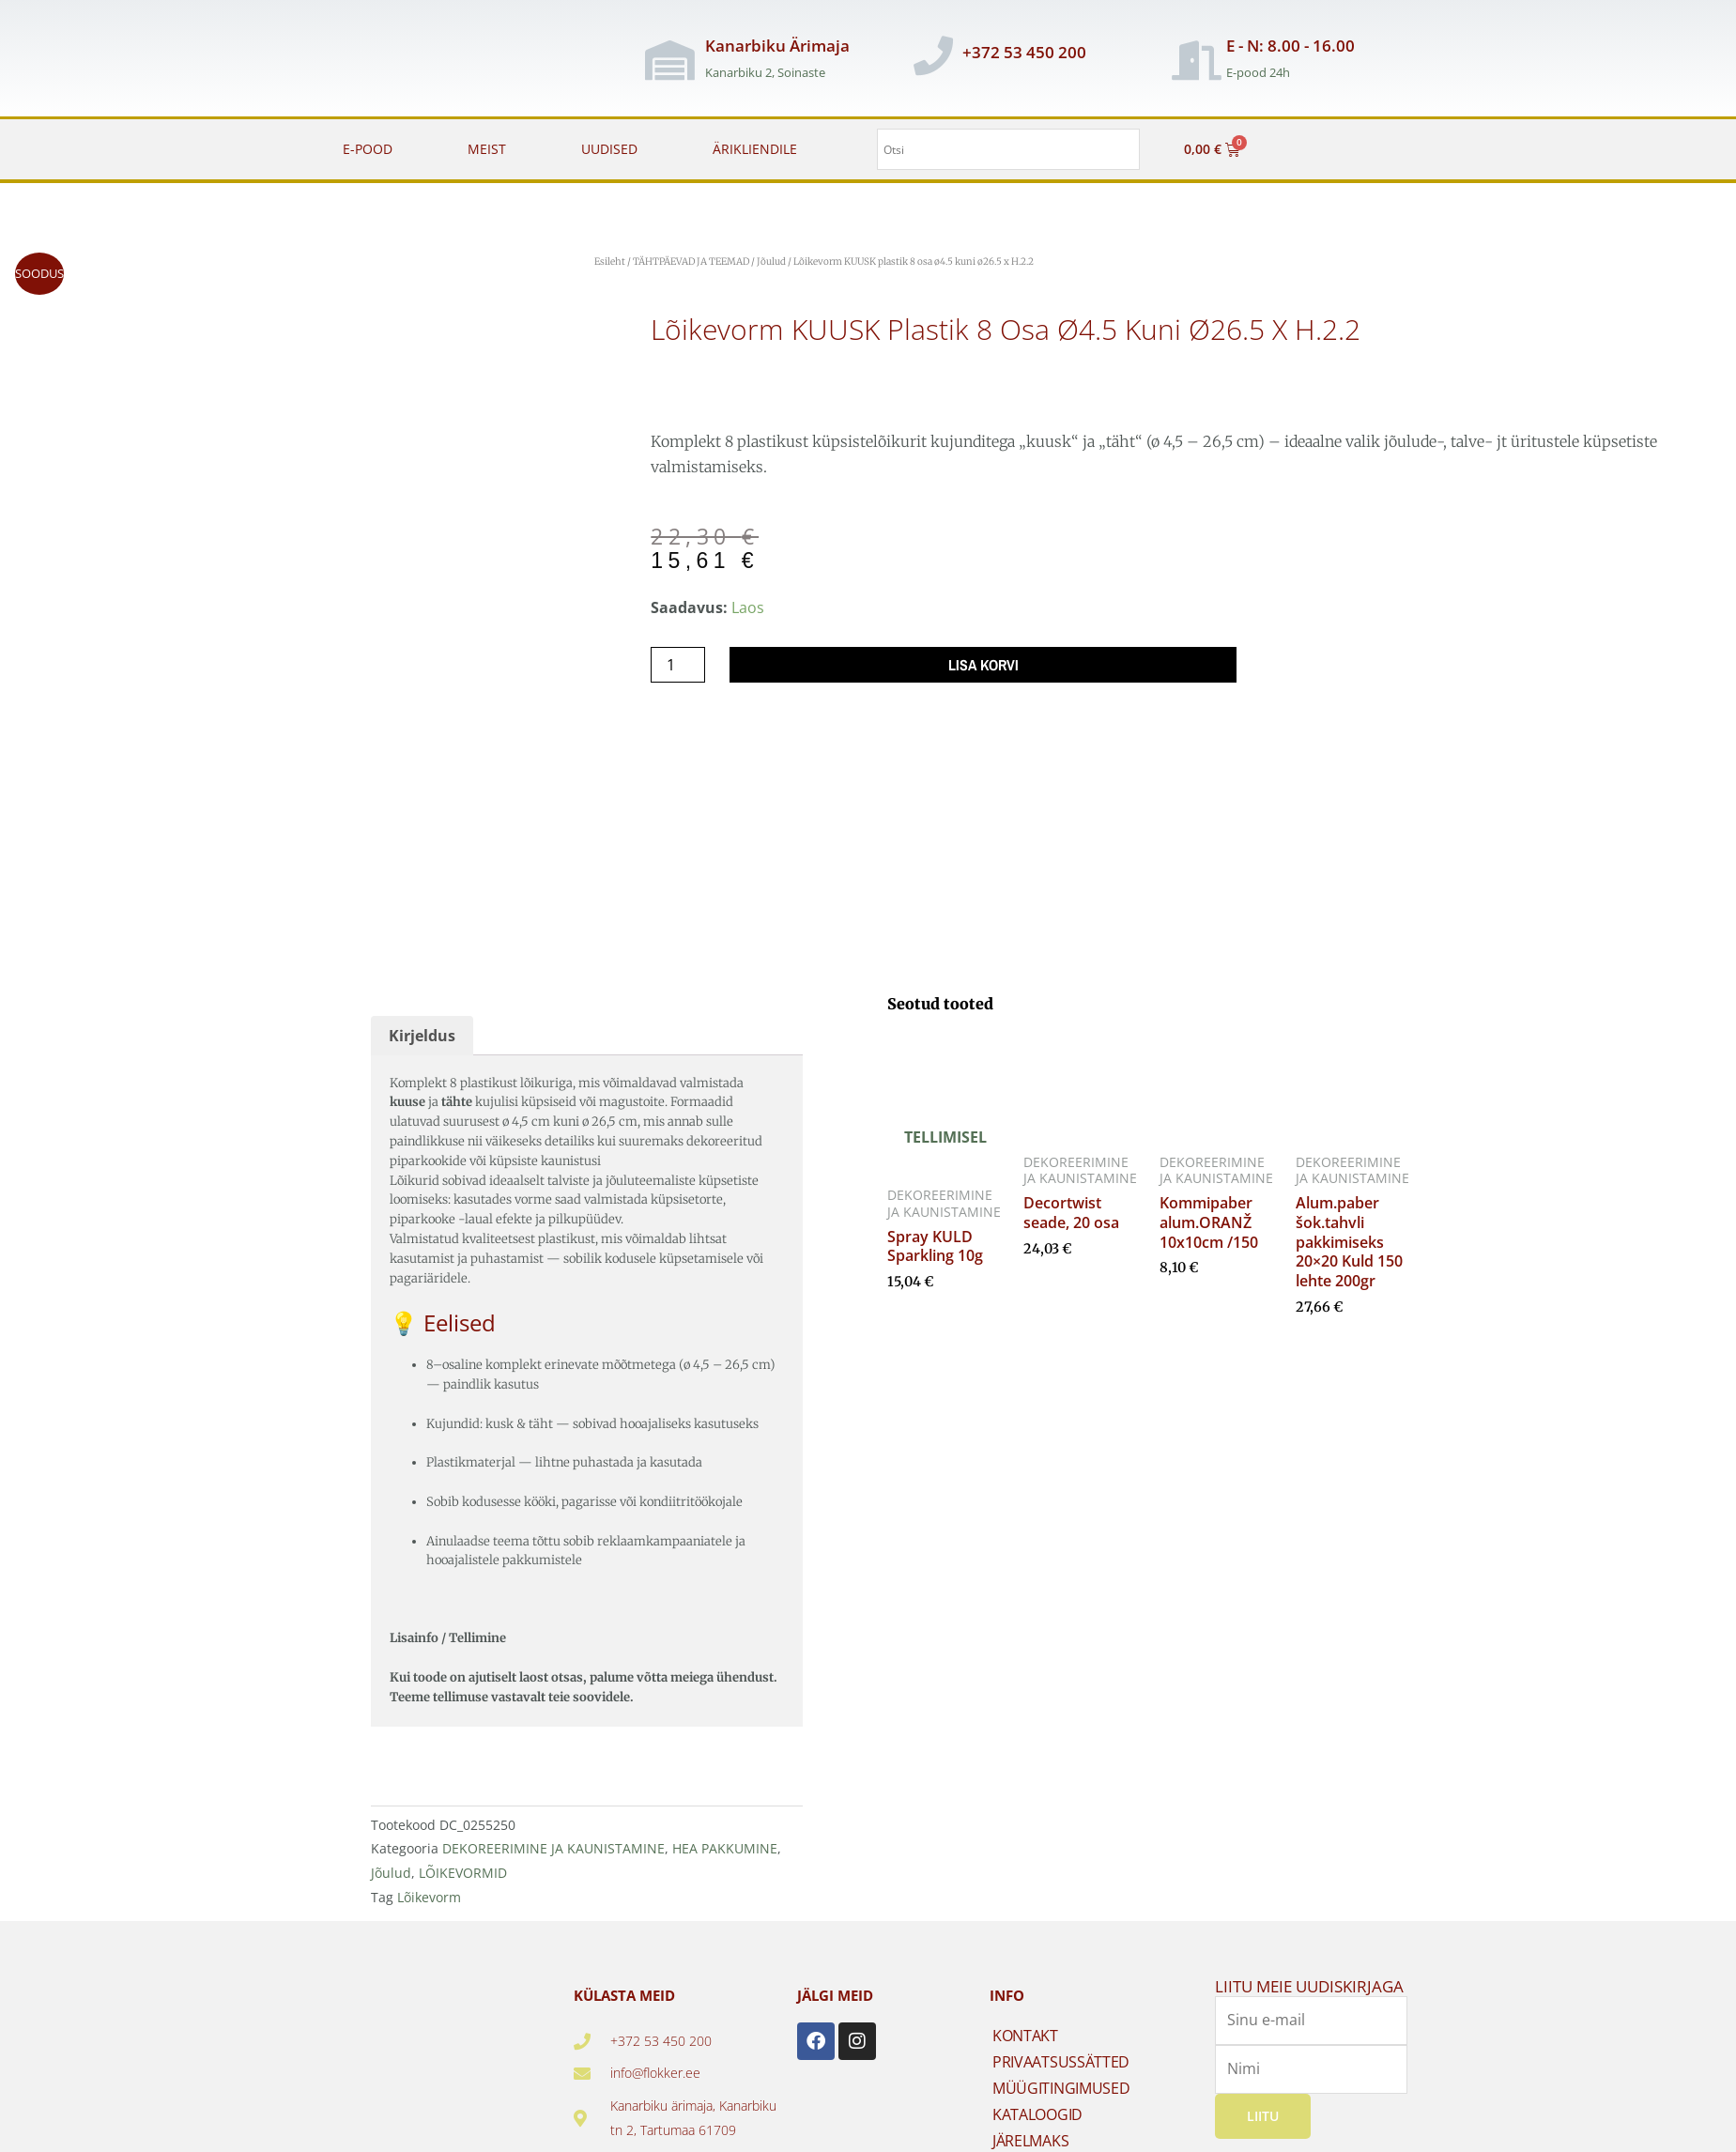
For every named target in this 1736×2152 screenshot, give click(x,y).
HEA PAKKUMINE (724, 1842)
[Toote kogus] (678, 665)
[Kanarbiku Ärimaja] (669, 60)
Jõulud (771, 261)
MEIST (487, 149)
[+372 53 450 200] (933, 55)
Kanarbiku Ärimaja (777, 45)
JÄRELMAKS (1030, 2133)
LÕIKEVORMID (463, 1865)
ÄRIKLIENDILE (755, 149)
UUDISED (609, 149)
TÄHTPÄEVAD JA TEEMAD (691, 261)
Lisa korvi (983, 664)
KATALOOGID (1037, 2107)
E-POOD (367, 149)
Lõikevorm (429, 1889)
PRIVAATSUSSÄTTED (1060, 2054)
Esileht (609, 261)
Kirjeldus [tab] (422, 1028)
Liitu (1263, 2108)
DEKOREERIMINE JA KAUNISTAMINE (553, 1842)
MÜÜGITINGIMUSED (1061, 2080)
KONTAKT (1025, 2028)
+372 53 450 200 (1024, 52)
